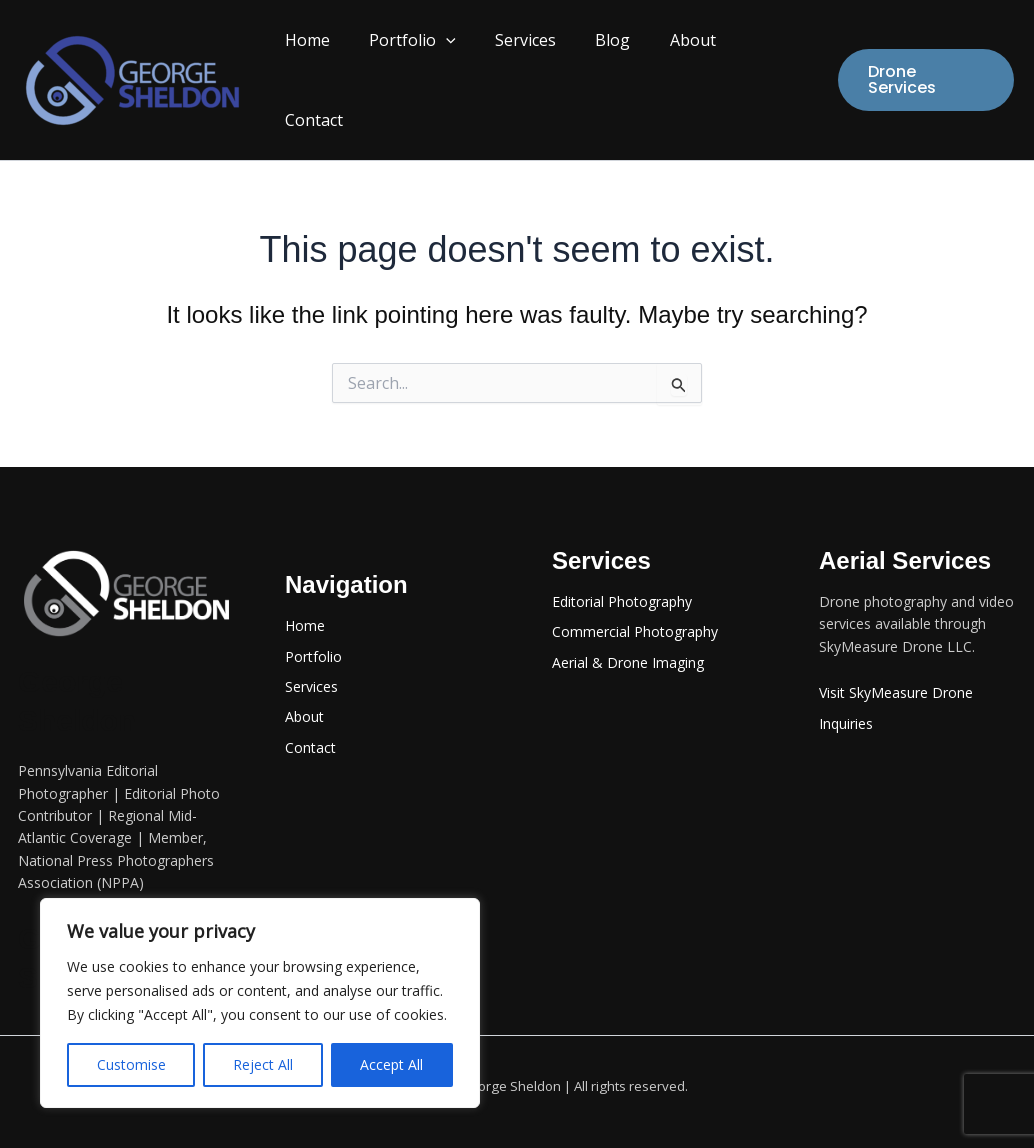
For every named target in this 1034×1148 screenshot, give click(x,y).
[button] (460, 67)
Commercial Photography (635, 604)
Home (328, 67)
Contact (769, 67)
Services (532, 67)
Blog (612, 67)
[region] (260, 1003)
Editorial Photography (622, 574)
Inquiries (846, 696)
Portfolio (426, 67)
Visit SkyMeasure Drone (896, 665)
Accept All (391, 1064)
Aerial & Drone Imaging (628, 635)
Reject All (263, 1064)
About (685, 67)
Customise (131, 1064)
